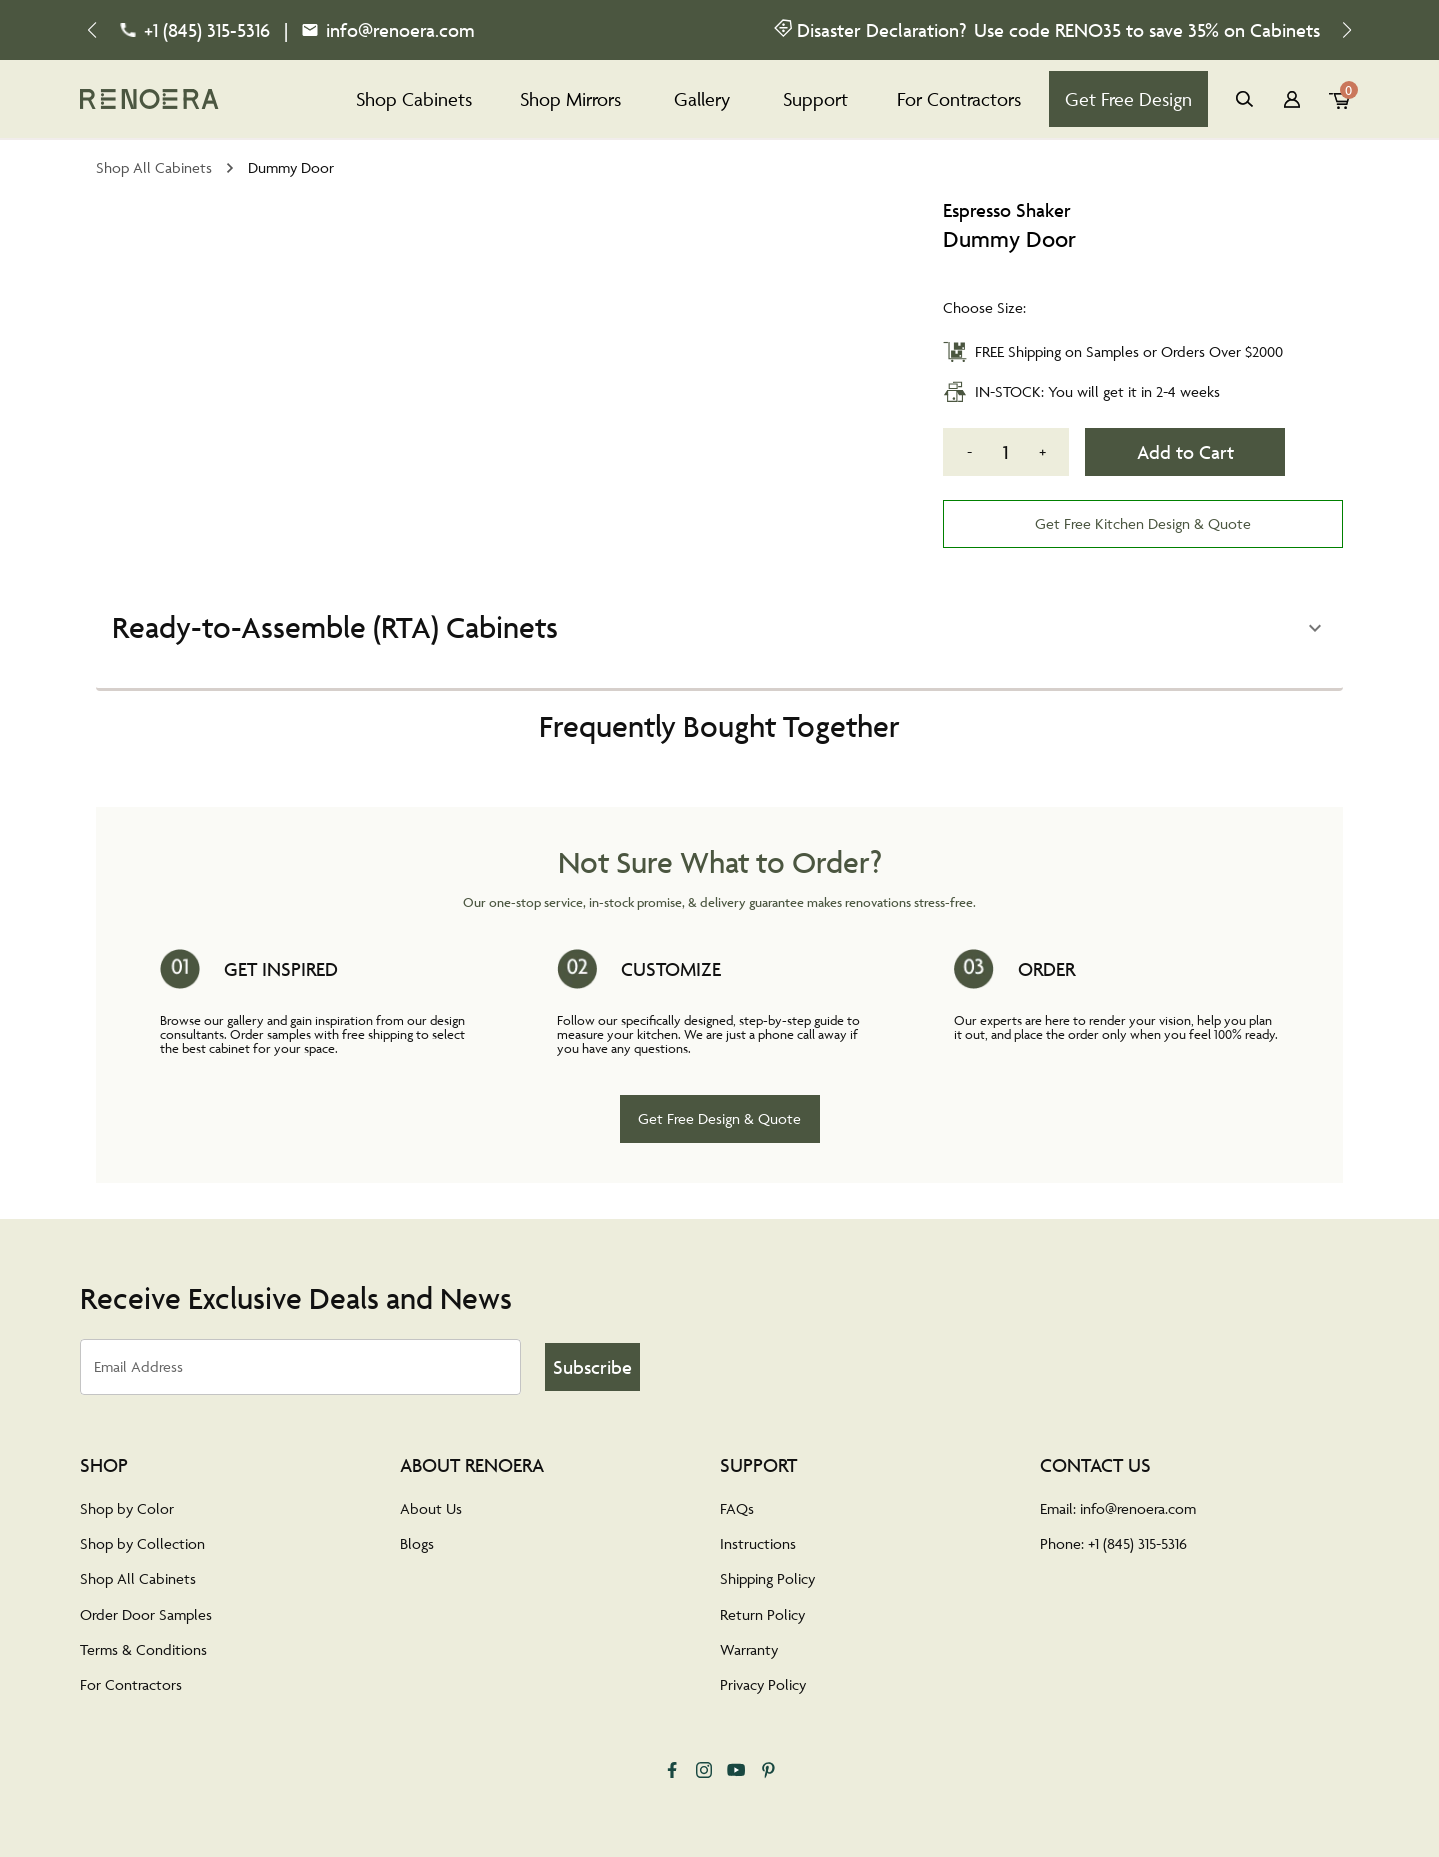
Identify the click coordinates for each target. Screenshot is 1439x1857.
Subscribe (592, 1367)
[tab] (149, 99)
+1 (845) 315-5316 (207, 30)
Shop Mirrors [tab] (570, 99)
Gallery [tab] (702, 99)
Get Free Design (1128, 99)
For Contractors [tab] (959, 99)
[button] (719, 628)
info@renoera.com (400, 30)
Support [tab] (816, 99)
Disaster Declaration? (881, 30)
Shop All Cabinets (154, 167)
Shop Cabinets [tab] (414, 99)
